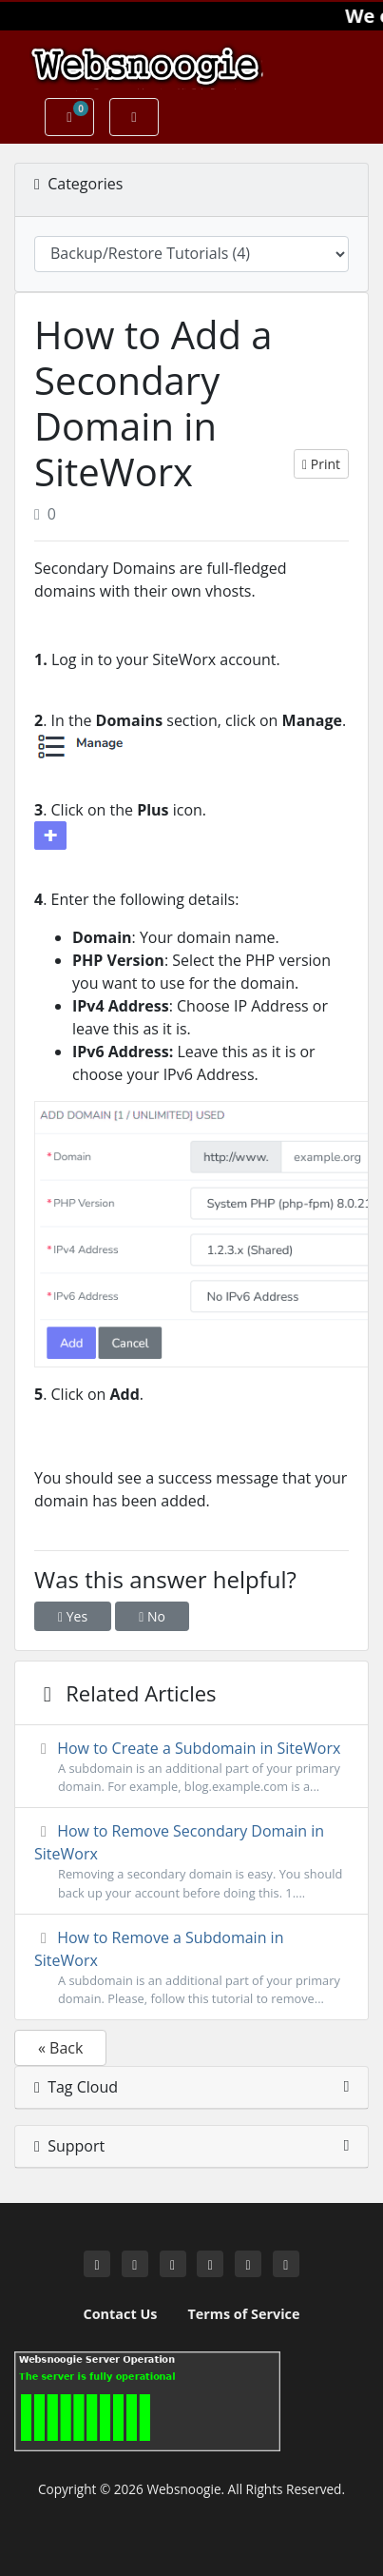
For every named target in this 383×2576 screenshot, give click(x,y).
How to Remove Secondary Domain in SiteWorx (191, 1860)
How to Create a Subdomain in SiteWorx (191, 1767)
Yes (72, 1616)
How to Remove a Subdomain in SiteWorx (191, 1967)
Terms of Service (243, 2314)
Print (321, 464)
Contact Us (121, 2314)
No (152, 1616)
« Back (60, 2047)
